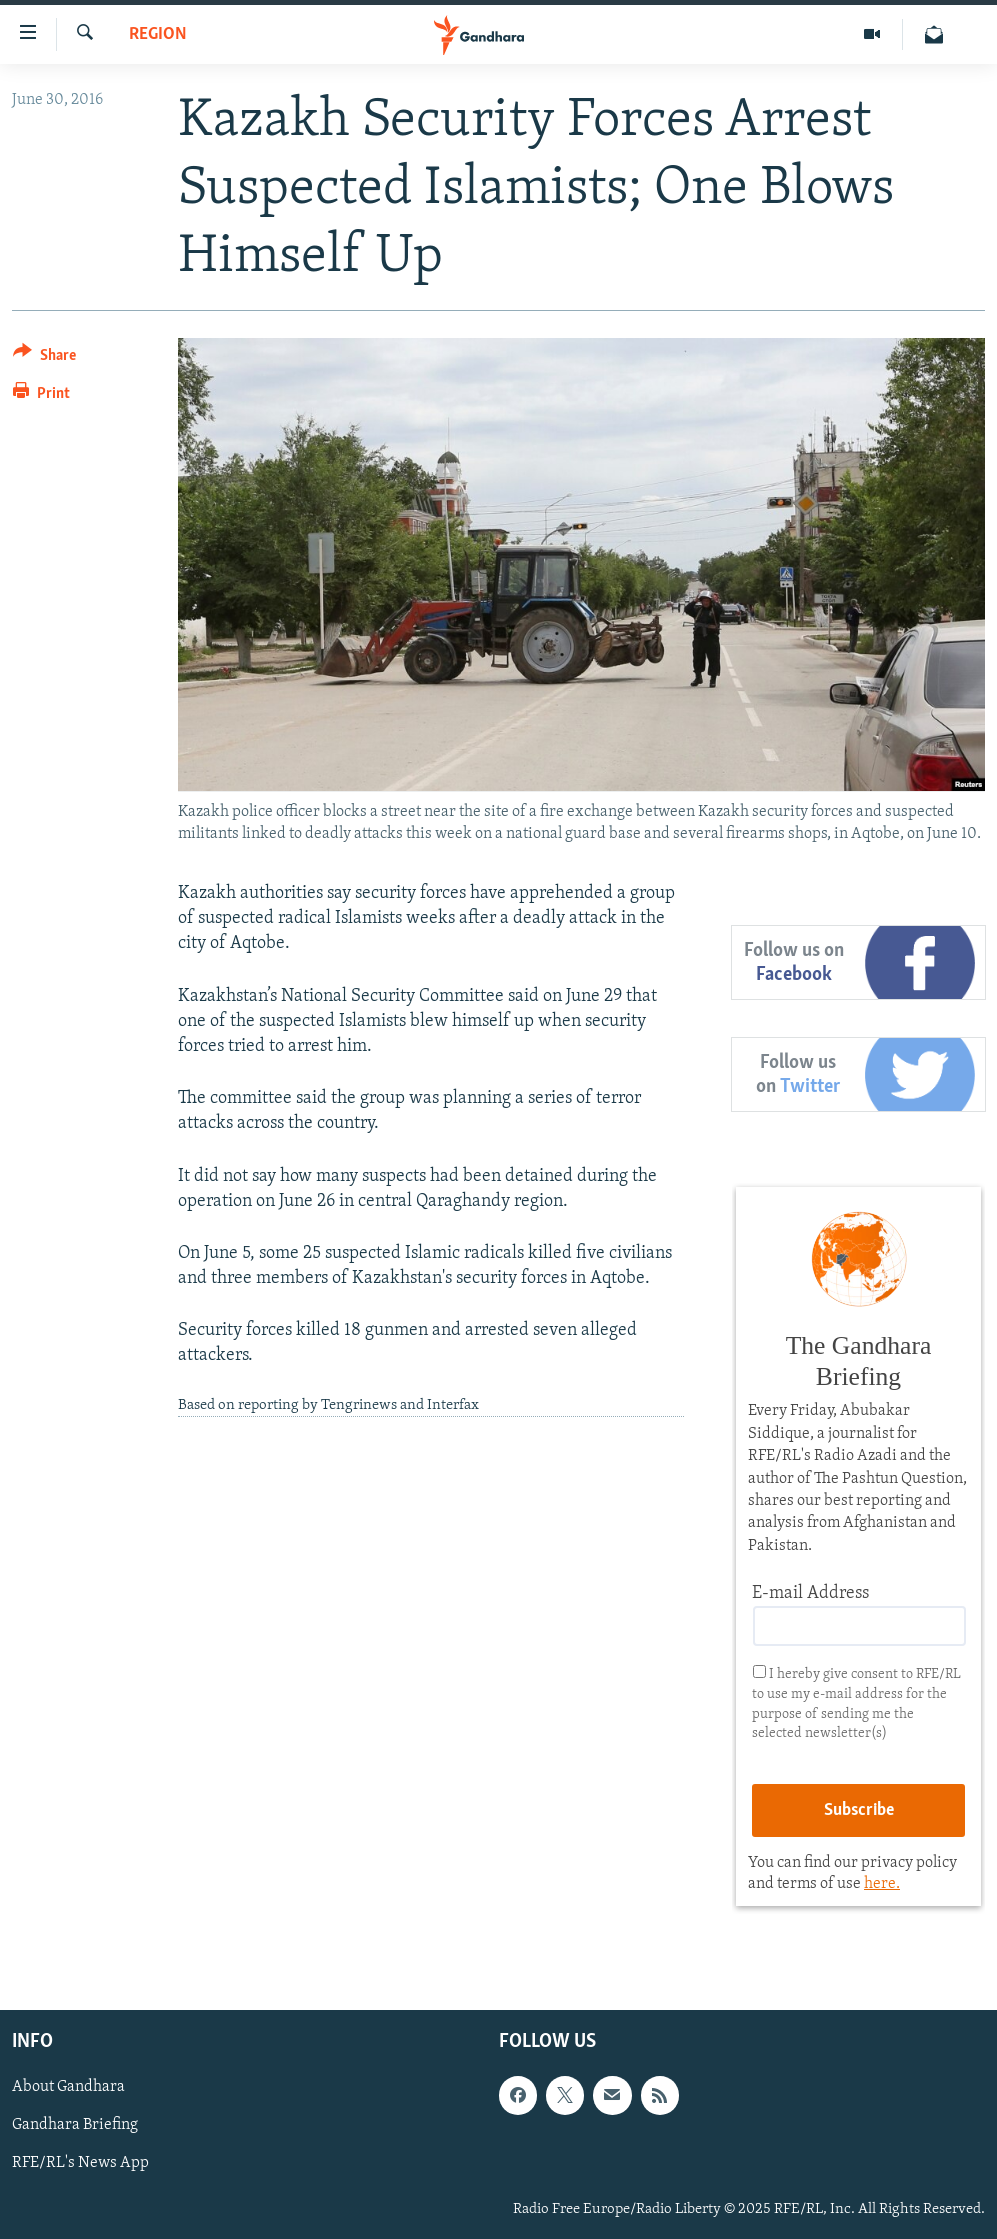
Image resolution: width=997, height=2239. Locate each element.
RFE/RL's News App (80, 2164)
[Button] (44, 358)
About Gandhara (68, 2088)
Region (158, 34)
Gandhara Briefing (75, 2126)
